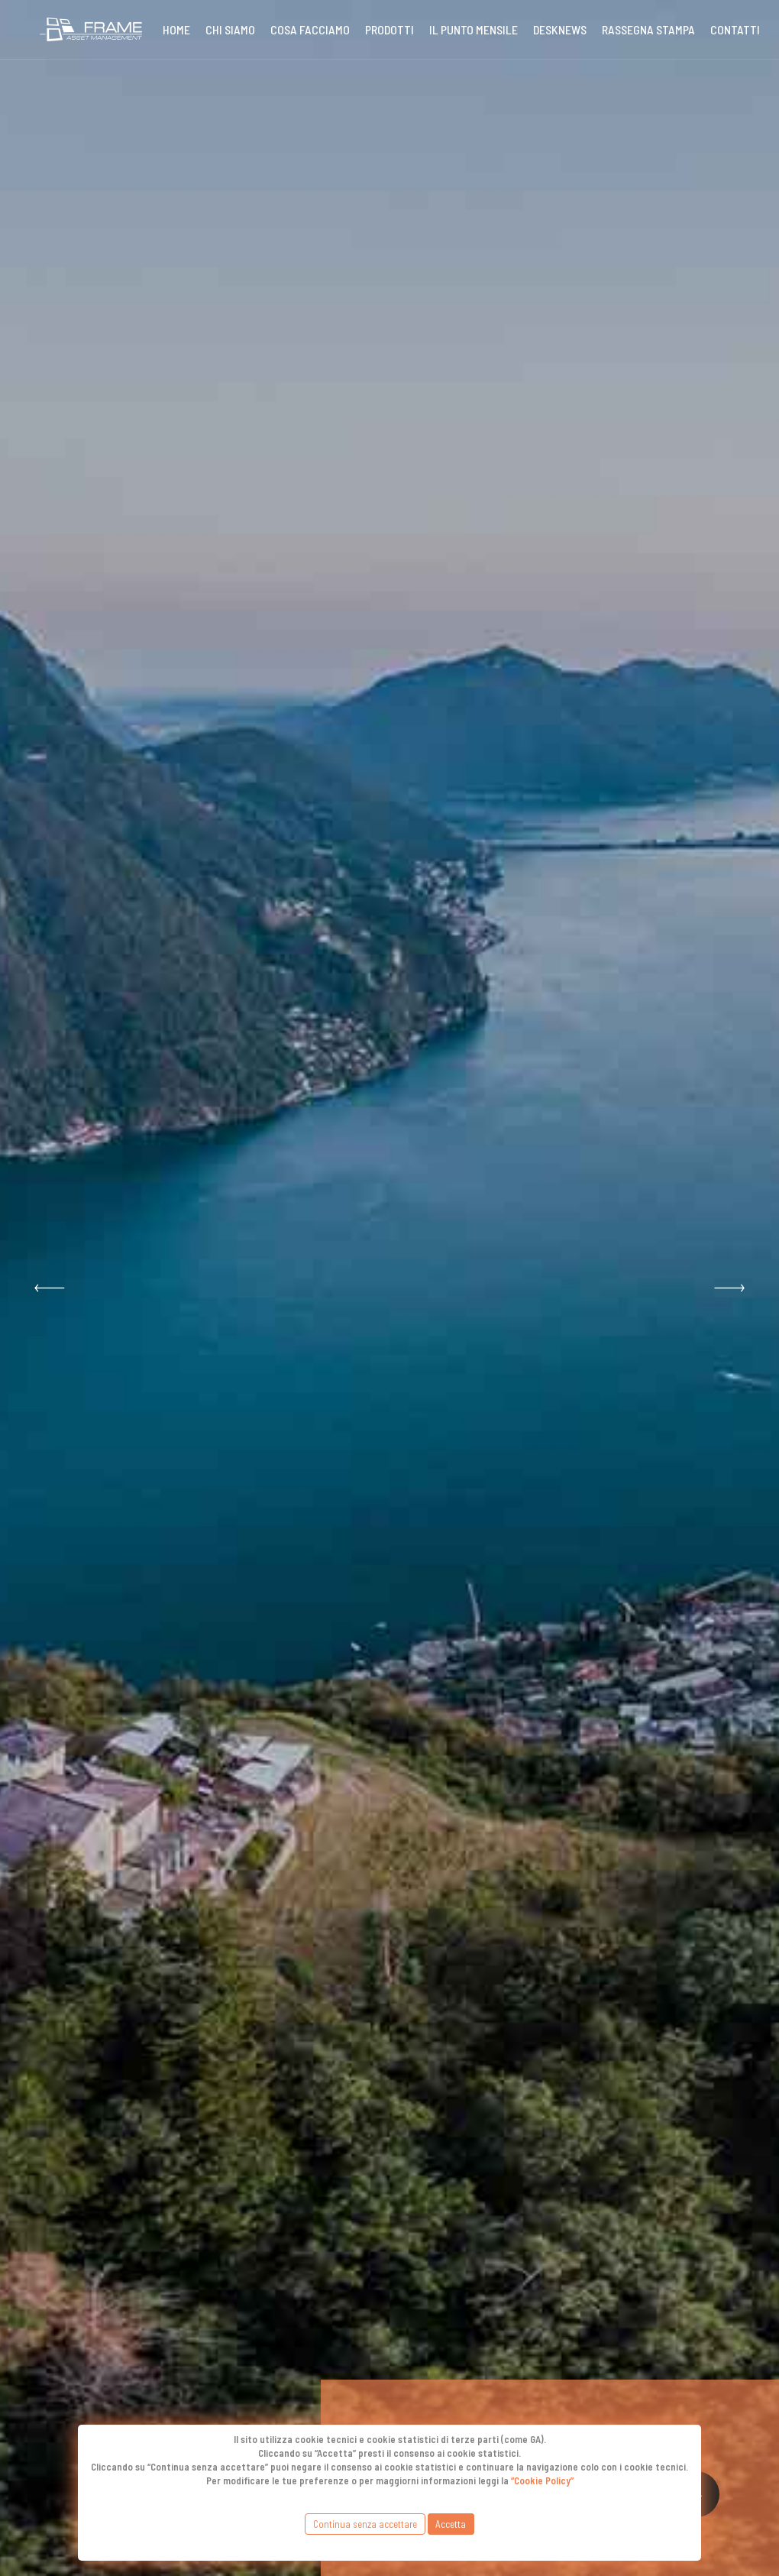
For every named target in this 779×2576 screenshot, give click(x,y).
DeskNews (560, 29)
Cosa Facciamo (310, 29)
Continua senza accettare (365, 2524)
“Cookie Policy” (542, 2480)
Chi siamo (230, 29)
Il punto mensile (473, 29)
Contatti (735, 29)
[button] (50, 1288)
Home (176, 29)
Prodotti (389, 29)
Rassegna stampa (648, 29)
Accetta (450, 2524)
